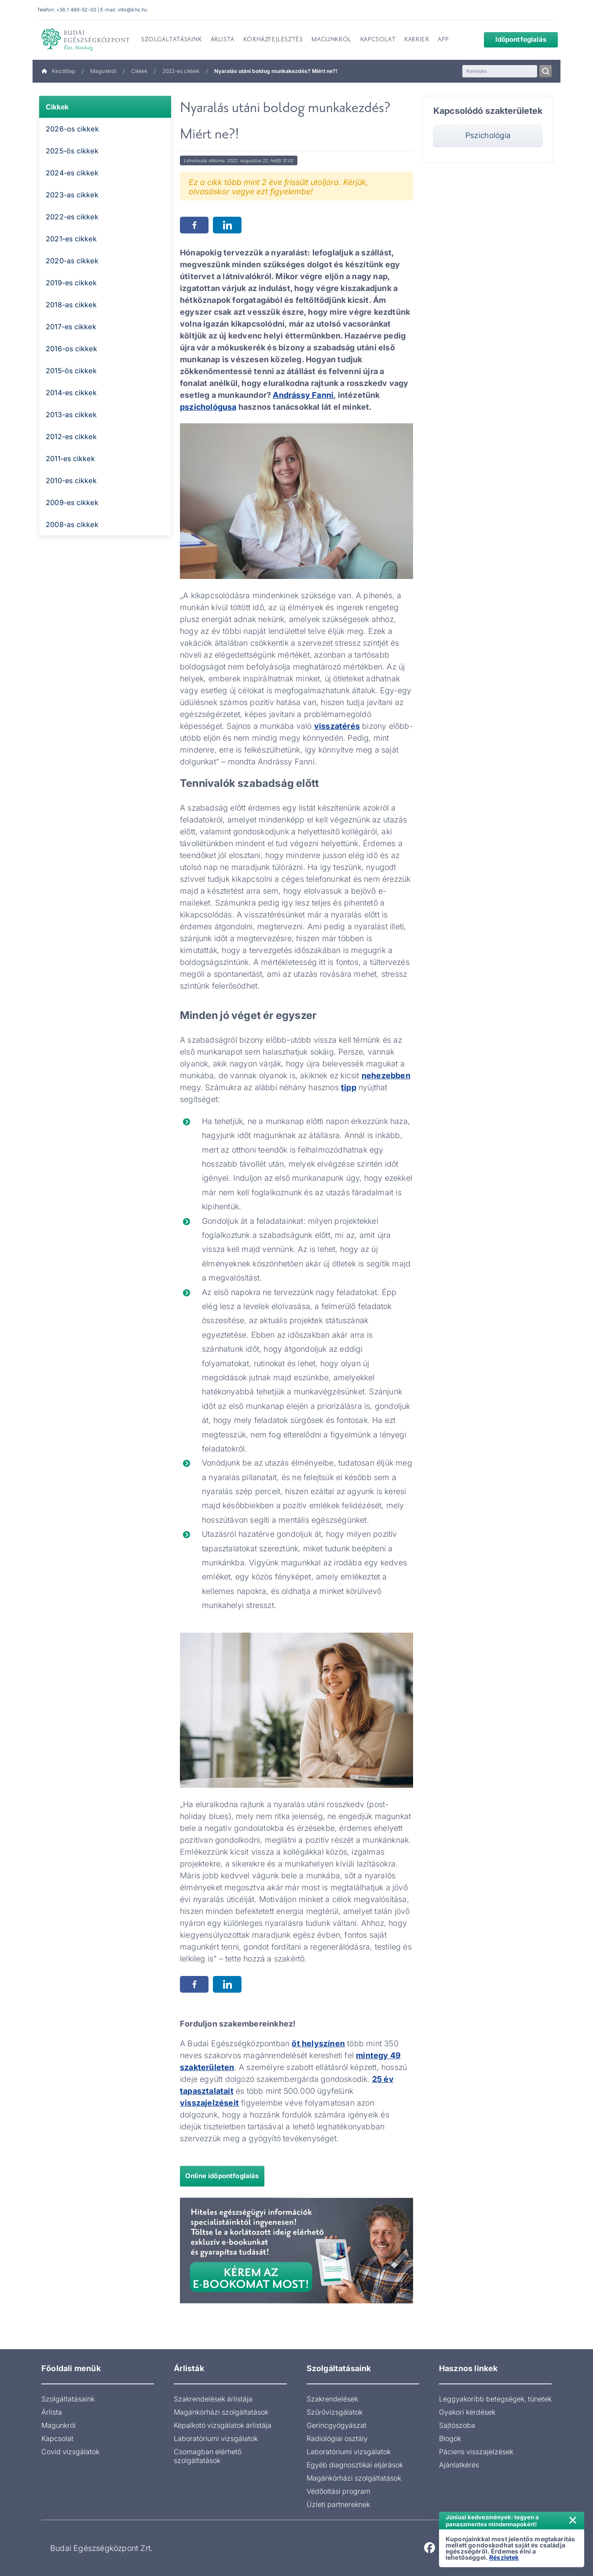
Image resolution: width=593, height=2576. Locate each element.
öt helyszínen (318, 2043)
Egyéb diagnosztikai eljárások (355, 2464)
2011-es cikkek (70, 458)
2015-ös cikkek (71, 370)
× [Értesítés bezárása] (573, 2519)
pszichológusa (208, 406)
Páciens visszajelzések (476, 2451)
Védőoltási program (338, 2491)
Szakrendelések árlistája (213, 2398)
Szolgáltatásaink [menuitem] (171, 40)
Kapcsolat (57, 2438)
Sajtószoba (457, 2425)
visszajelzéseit (209, 2102)
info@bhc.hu (132, 10)
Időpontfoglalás (514, 39)
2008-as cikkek (72, 524)
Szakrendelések (332, 2398)
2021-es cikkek (71, 238)
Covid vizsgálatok (70, 2451)
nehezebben (386, 1075)
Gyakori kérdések (467, 2412)
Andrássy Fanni (303, 395)
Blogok (450, 2438)
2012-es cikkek (71, 436)
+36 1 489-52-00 (76, 10)
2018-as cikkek (71, 304)
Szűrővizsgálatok (334, 2412)
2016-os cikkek (71, 348)
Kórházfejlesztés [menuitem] (273, 40)
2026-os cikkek (72, 128)
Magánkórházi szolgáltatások (221, 2412)
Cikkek (139, 71)
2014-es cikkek (71, 392)
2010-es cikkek (71, 480)
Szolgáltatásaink (68, 2398)
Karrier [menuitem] (416, 40)
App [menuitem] (443, 40)
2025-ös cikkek (72, 150)
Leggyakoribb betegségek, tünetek (495, 2398)
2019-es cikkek (71, 282)
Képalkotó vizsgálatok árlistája (222, 2425)
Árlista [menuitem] (222, 40)
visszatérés (337, 726)
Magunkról (103, 71)
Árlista (51, 2412)
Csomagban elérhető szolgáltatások (208, 2456)
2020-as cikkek (72, 260)
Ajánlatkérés (459, 2464)
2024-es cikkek (72, 172)
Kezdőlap (58, 71)
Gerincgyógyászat (336, 2425)
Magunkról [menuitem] (331, 40)
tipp (348, 1087)
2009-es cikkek (72, 502)
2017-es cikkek (71, 326)
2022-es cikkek (180, 71)
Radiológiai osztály (337, 2438)
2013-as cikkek (71, 414)
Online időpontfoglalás (222, 2176)
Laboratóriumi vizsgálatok (216, 2438)
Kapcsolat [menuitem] (377, 40)
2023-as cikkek (72, 194)
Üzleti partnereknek (338, 2504)
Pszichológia (487, 135)
